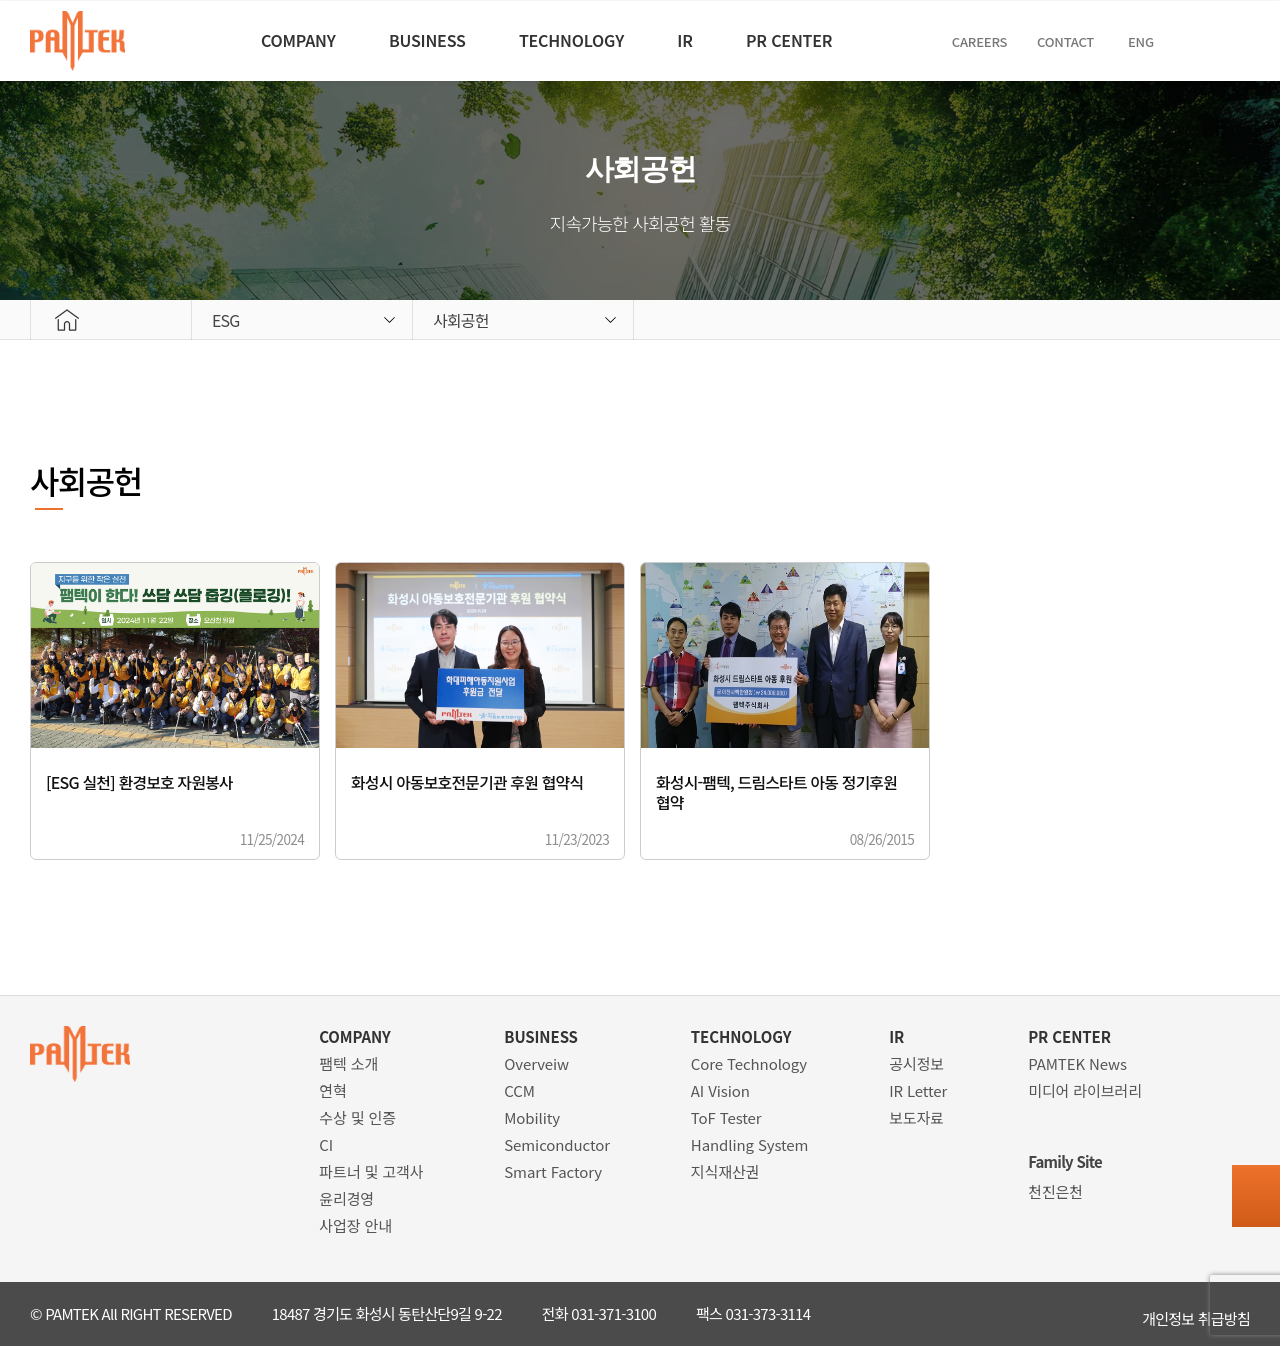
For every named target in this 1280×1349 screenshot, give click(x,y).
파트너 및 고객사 (371, 1174)
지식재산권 (725, 1174)
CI (326, 1147)
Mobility (532, 1120)
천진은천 (1055, 1194)
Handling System (750, 1147)
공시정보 (916, 1066)
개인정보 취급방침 (1196, 1316)
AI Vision (720, 1093)
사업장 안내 (355, 1228)
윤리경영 (346, 1201)
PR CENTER (822, 40)
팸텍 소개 (348, 1066)
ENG (1192, 41)
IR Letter (918, 1093)
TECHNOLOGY (567, 40)
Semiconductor (557, 1147)
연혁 (332, 1093)
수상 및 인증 (357, 1120)
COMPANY (257, 40)
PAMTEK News (1077, 1066)
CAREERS (1025, 41)
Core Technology (749, 1066)
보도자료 (916, 1120)
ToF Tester (726, 1120)
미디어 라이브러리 (1085, 1093)
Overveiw (536, 1066)
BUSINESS (404, 40)
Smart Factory (553, 1174)
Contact (1116, 41)
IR (699, 40)
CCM (519, 1093)
